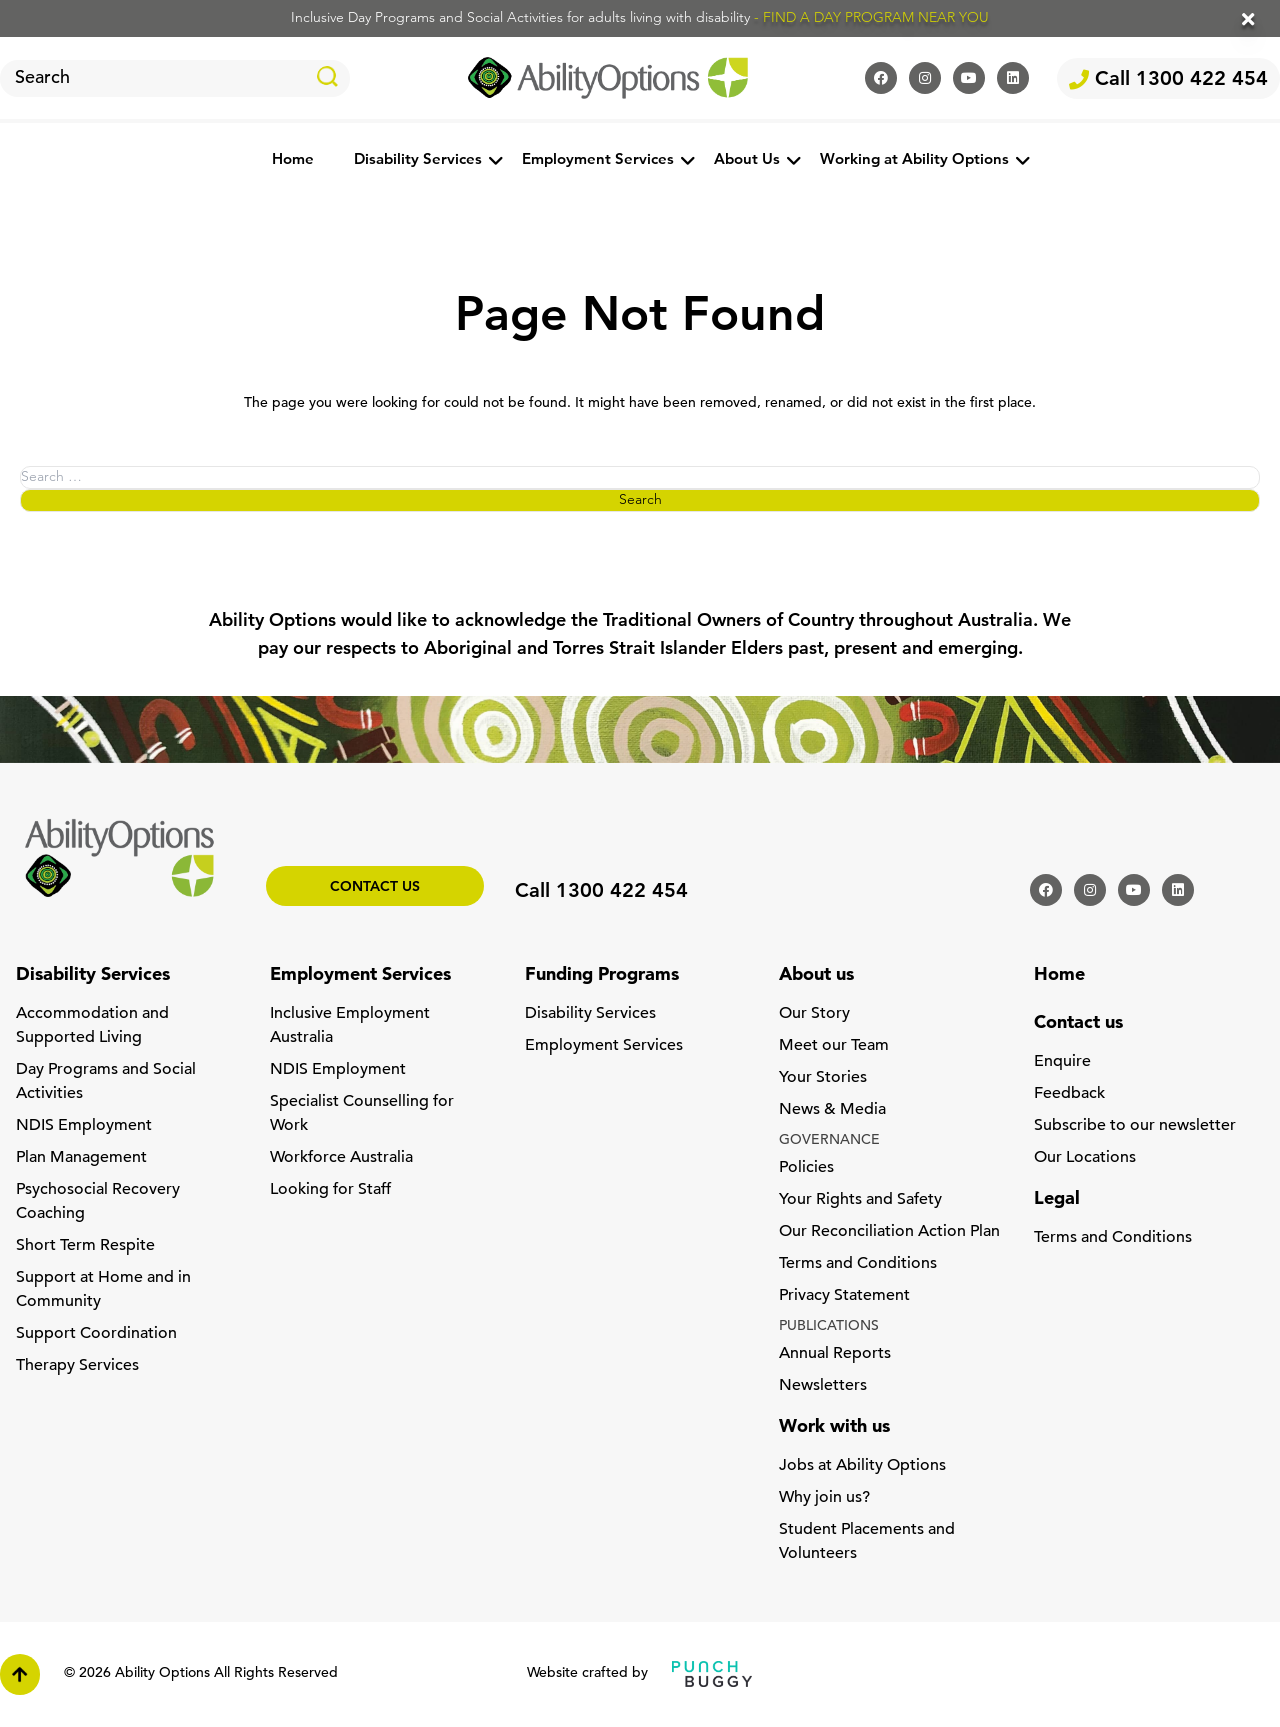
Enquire (1062, 1062)
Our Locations (1085, 1158)
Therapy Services (77, 1366)
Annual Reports (835, 1354)
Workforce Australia (341, 1158)
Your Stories (823, 1078)
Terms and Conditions (858, 1264)
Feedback (1069, 1094)
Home (293, 160)
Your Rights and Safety (860, 1200)
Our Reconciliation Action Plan (889, 1232)
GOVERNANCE (829, 1140)
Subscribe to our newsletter (1135, 1126)
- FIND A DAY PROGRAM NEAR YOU (871, 18)
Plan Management (81, 1158)
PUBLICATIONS (829, 1326)
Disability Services (418, 160)
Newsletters (823, 1386)
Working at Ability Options (914, 160)
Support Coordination (96, 1334)
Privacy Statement (844, 1296)
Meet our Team (834, 1046)
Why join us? (824, 1498)
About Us (747, 160)
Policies (806, 1168)
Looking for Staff (330, 1190)
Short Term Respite (85, 1246)
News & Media (832, 1110)
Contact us (375, 887)
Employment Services (598, 160)
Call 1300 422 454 (1168, 80)
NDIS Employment (84, 1126)
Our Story (814, 1014)
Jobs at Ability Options (862, 1466)
